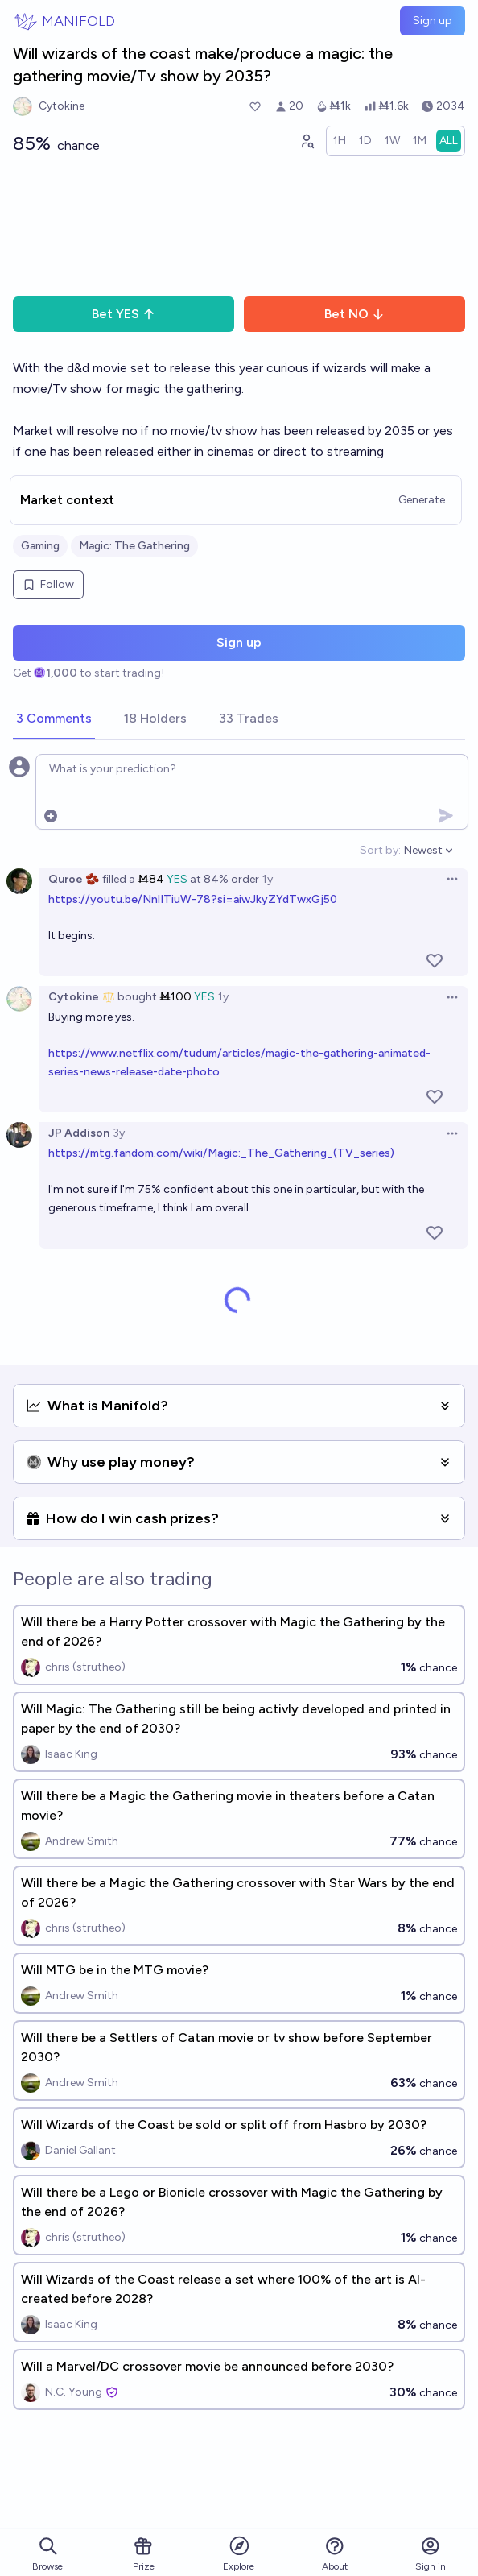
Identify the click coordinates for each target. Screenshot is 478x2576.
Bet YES (123, 313)
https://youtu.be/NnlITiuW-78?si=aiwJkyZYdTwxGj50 (192, 899)
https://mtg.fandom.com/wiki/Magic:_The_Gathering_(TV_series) (221, 1153)
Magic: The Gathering (134, 546)
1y (267, 879)
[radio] (339, 141)
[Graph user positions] (307, 141)
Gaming (40, 546)
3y (119, 1133)
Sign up (432, 20)
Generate (421, 500)
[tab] (54, 719)
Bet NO (354, 313)
